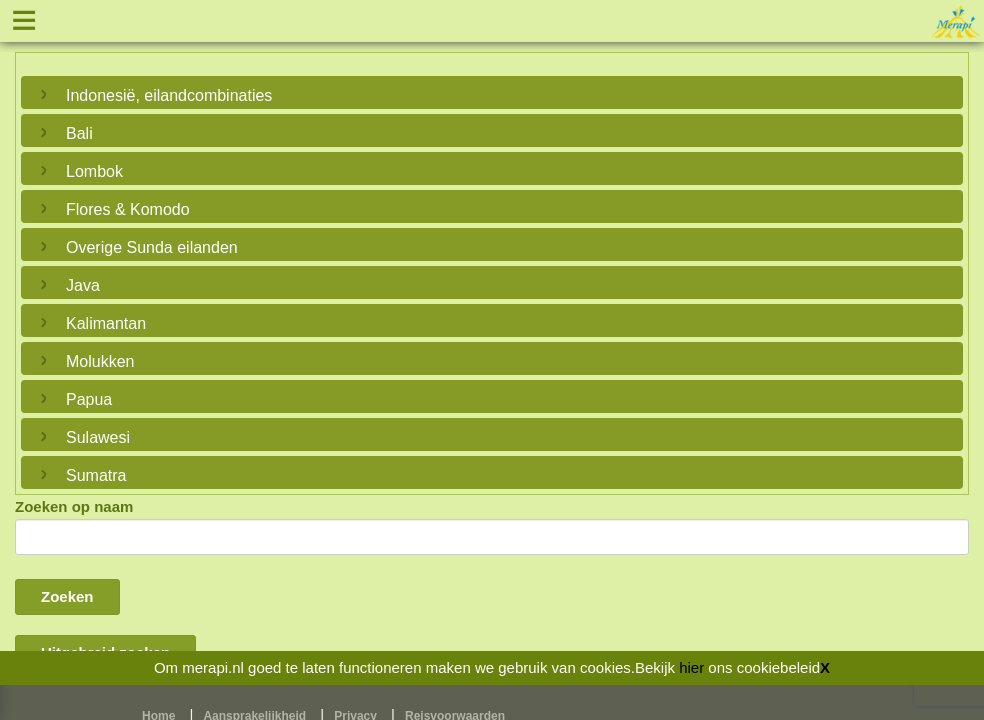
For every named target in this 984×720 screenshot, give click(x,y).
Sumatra (96, 475)
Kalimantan (106, 323)
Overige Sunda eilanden (152, 247)
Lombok (94, 171)
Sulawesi (98, 437)
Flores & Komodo (128, 209)
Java (83, 285)
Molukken (100, 361)
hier (691, 667)
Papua (89, 399)
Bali (79, 133)
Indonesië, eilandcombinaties (169, 95)
